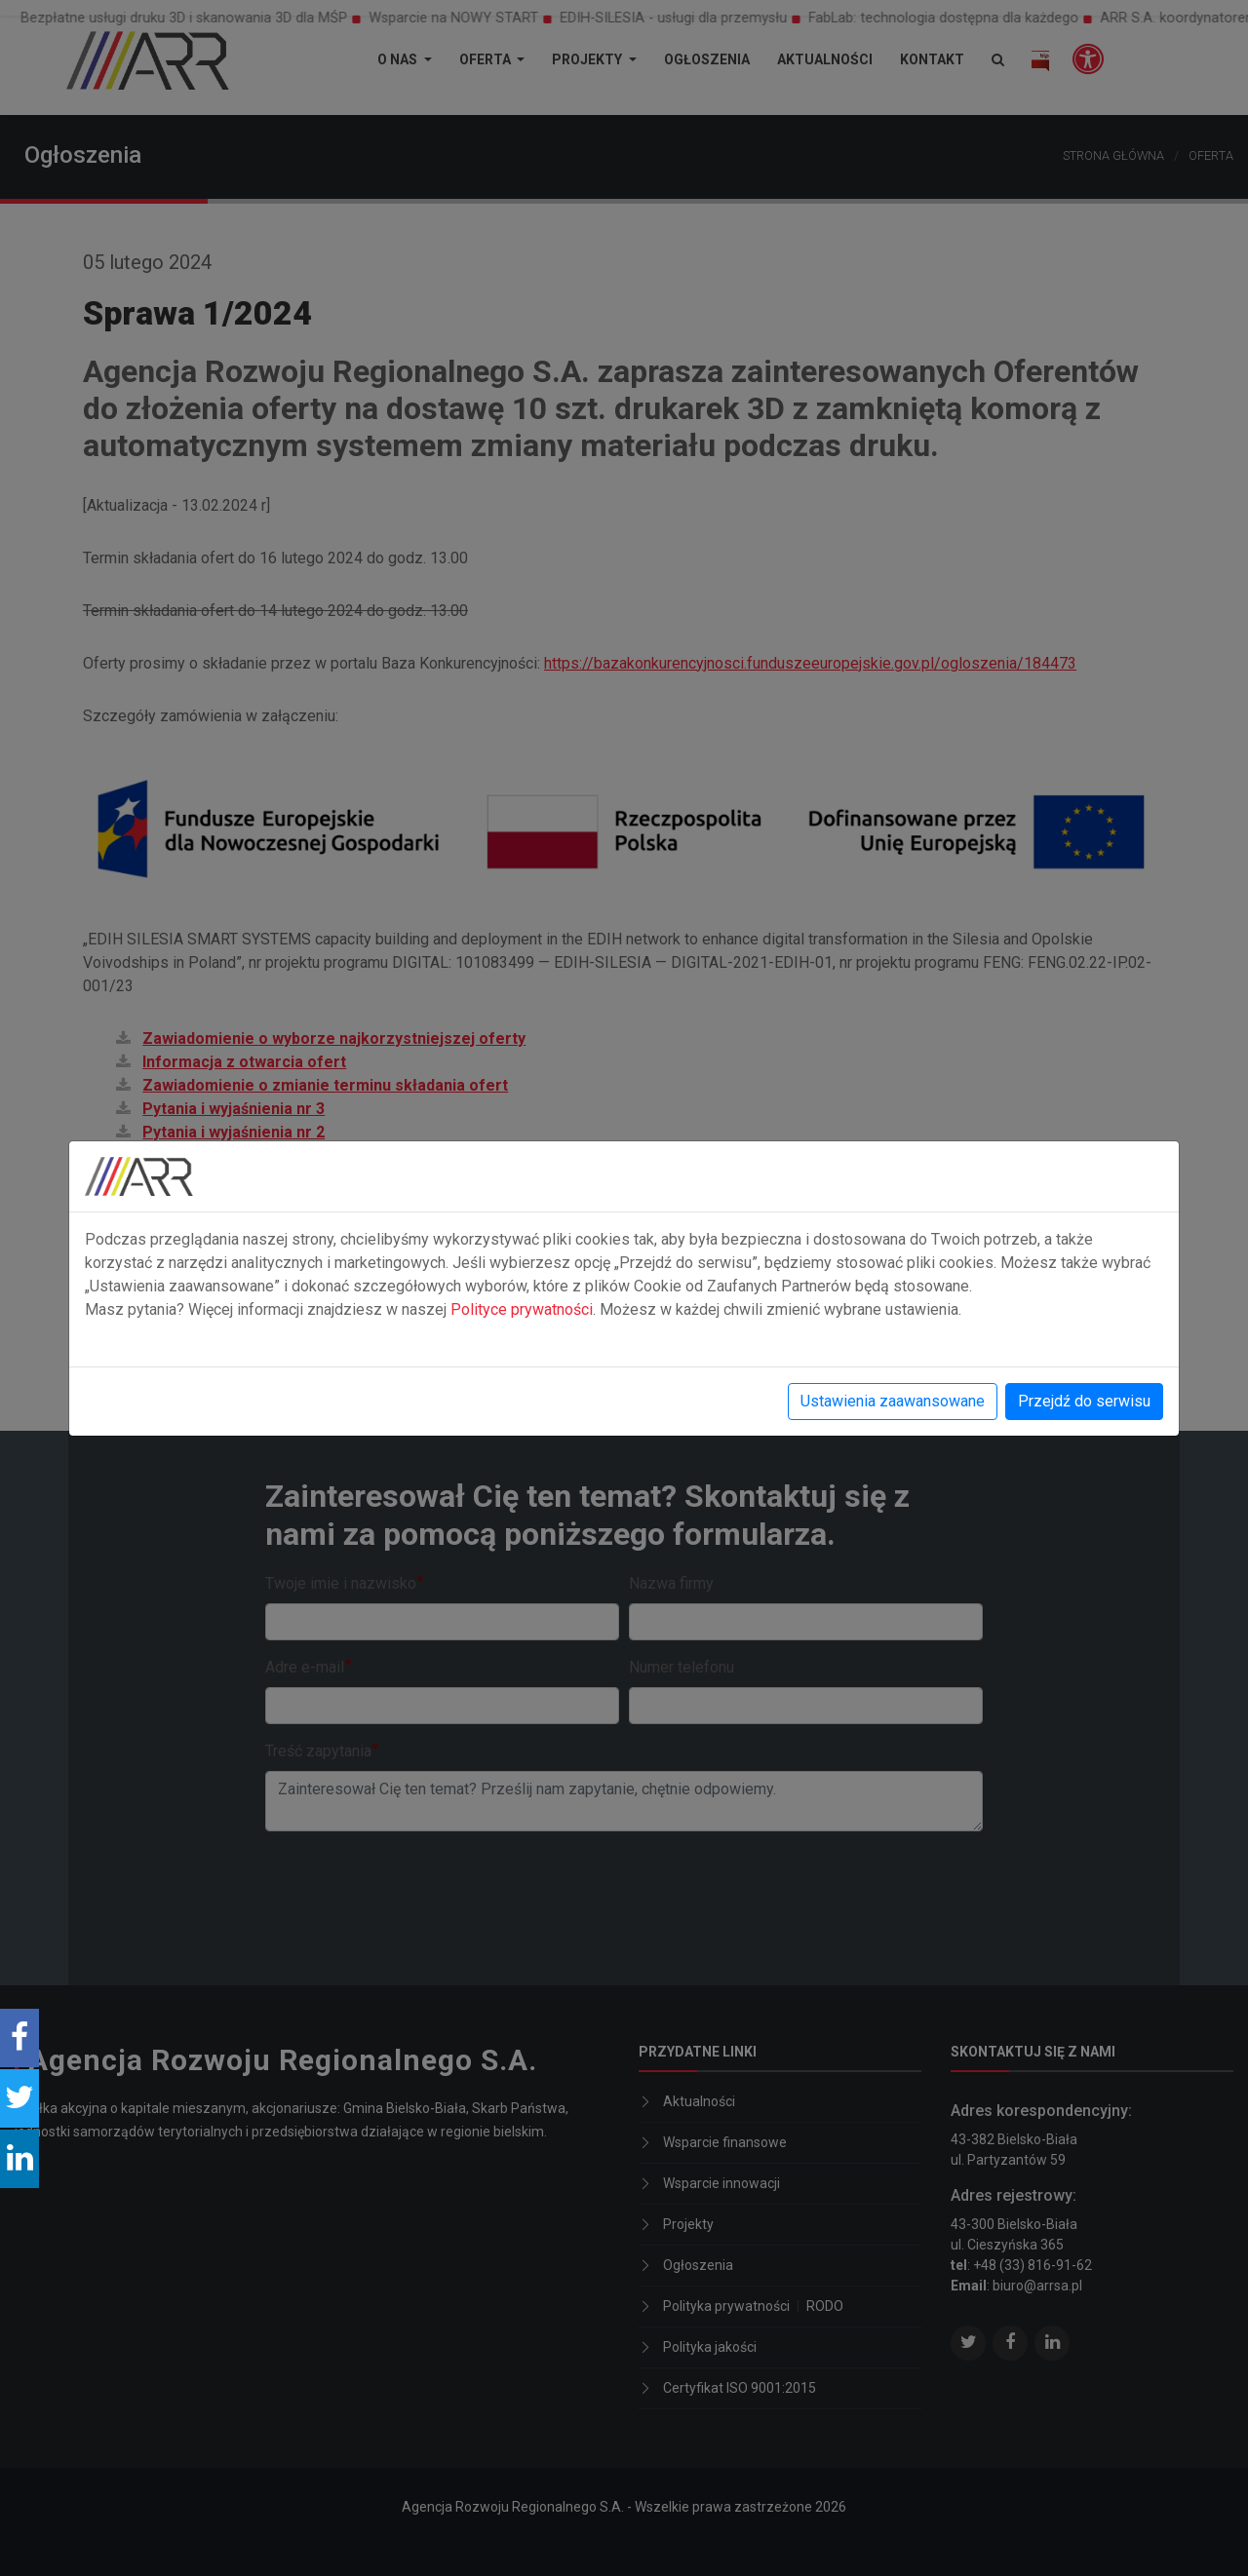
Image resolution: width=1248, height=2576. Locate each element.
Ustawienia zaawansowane (892, 1401)
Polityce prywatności (521, 1309)
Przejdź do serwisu (1084, 1401)
